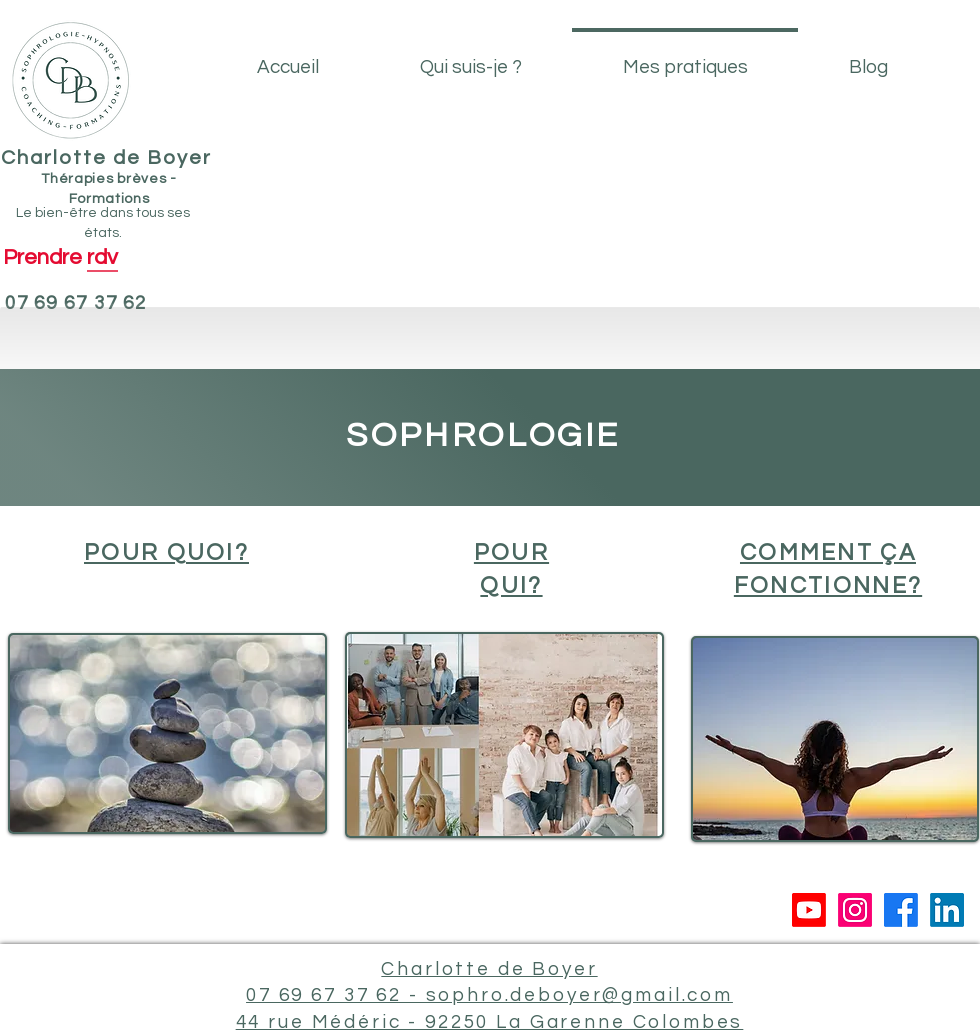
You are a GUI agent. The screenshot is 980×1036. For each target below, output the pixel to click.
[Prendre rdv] (60, 258)
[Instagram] (855, 910)
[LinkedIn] (947, 910)
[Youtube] (809, 910)
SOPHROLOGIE (483, 435)
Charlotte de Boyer (106, 158)
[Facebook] (901, 910)
